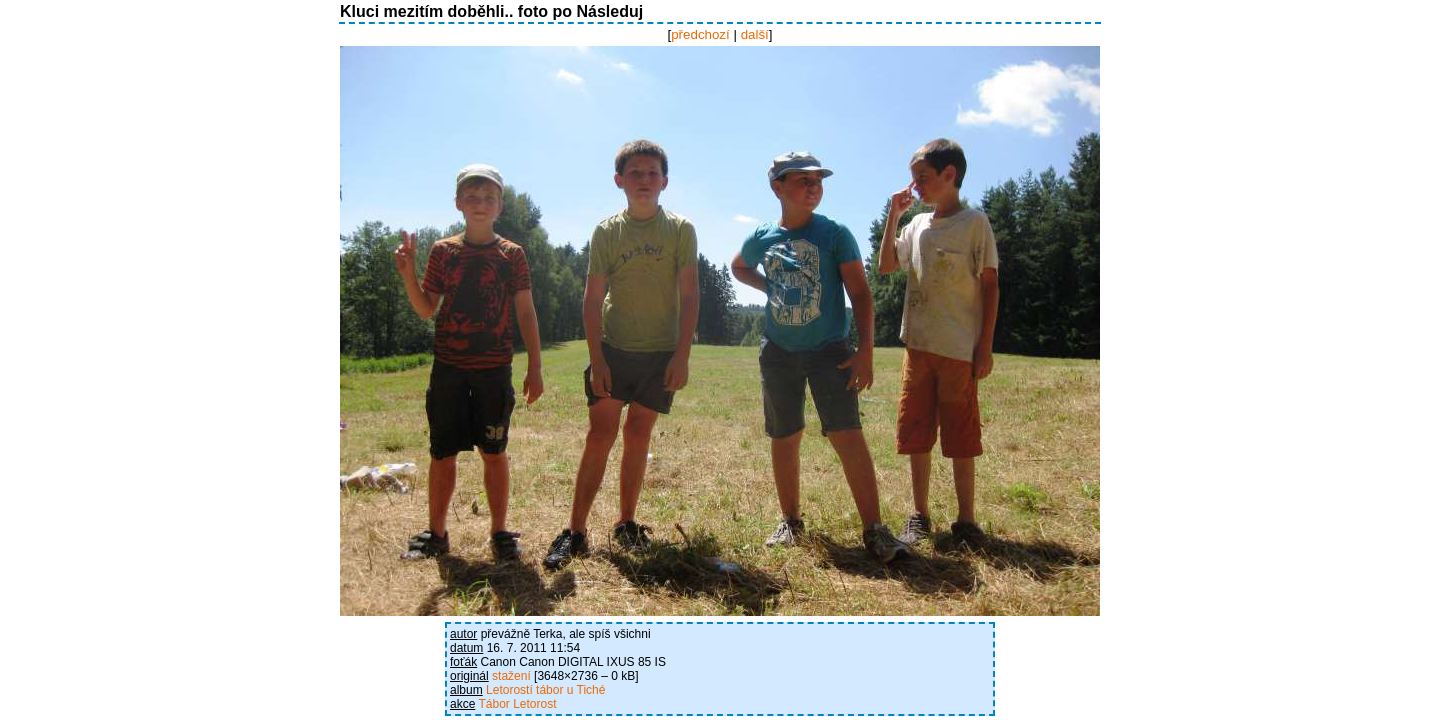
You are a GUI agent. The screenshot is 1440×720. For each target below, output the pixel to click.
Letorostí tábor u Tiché (545, 690)
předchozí (700, 34)
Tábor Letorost (517, 704)
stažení (511, 676)
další (755, 34)
